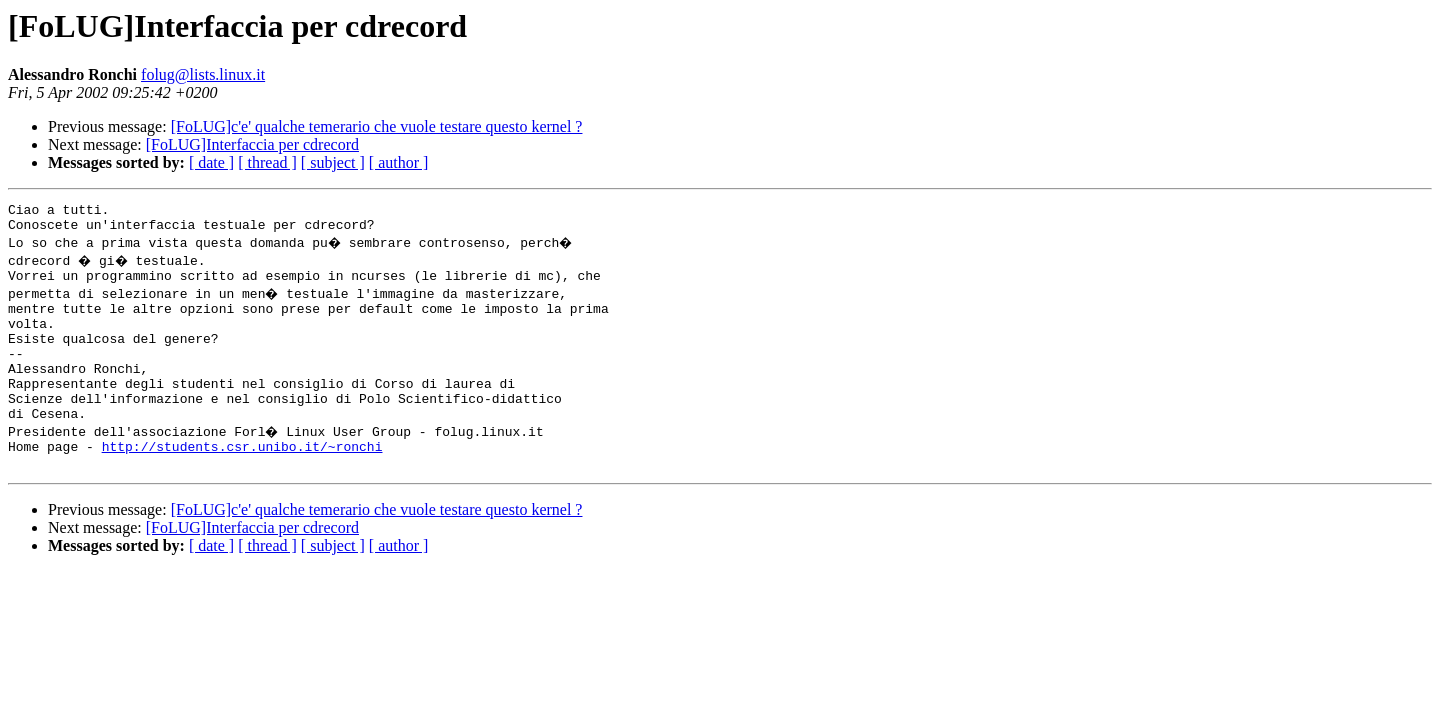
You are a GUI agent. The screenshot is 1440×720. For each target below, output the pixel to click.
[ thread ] (267, 162)
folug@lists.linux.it (203, 74)
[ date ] (211, 162)
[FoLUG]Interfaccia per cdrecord (252, 144)
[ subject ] (333, 162)
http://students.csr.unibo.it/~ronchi (242, 482)
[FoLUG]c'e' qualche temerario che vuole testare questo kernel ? (377, 126)
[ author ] (399, 162)
